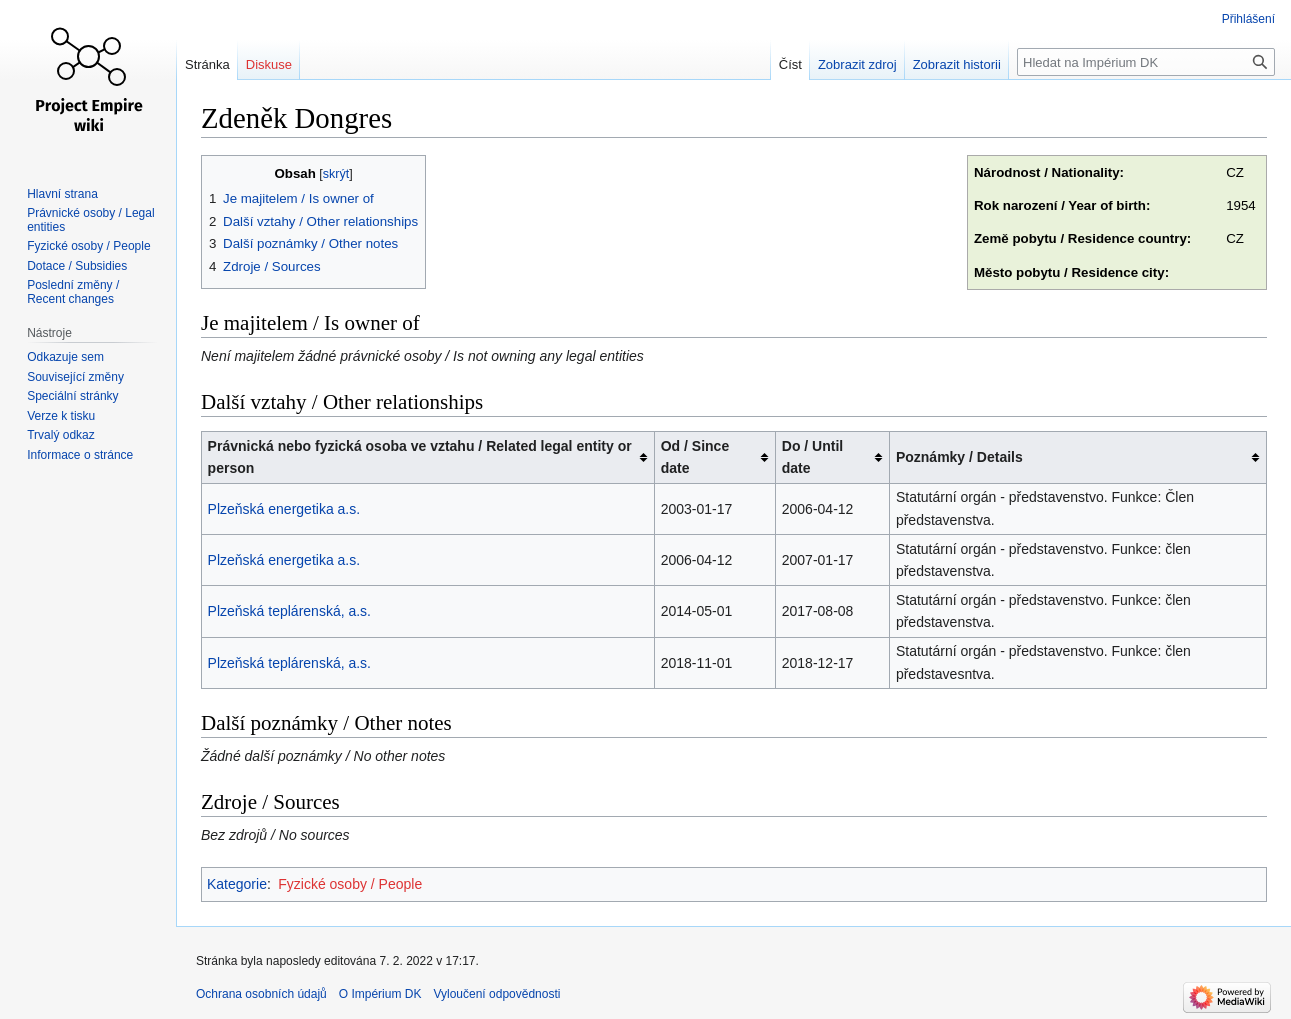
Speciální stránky (72, 396)
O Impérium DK (380, 994)
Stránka (207, 64)
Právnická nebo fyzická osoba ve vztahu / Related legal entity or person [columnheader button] (420, 457)
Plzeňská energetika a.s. (284, 509)
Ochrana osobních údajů (261, 994)
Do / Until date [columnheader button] (812, 457)
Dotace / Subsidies (77, 266)
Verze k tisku (61, 416)
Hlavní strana (62, 194)
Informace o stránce (80, 455)
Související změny (75, 377)
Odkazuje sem (65, 357)
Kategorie (237, 884)
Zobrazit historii (957, 64)
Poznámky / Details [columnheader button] (959, 457)
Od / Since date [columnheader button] (695, 457)
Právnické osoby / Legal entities (90, 220)
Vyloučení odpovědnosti (496, 994)
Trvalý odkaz (61, 435)
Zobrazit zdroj (857, 64)
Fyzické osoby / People (350, 884)
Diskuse (269, 64)
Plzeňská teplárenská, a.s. (289, 611)
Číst (790, 64)
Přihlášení (1248, 19)
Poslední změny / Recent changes (73, 292)
